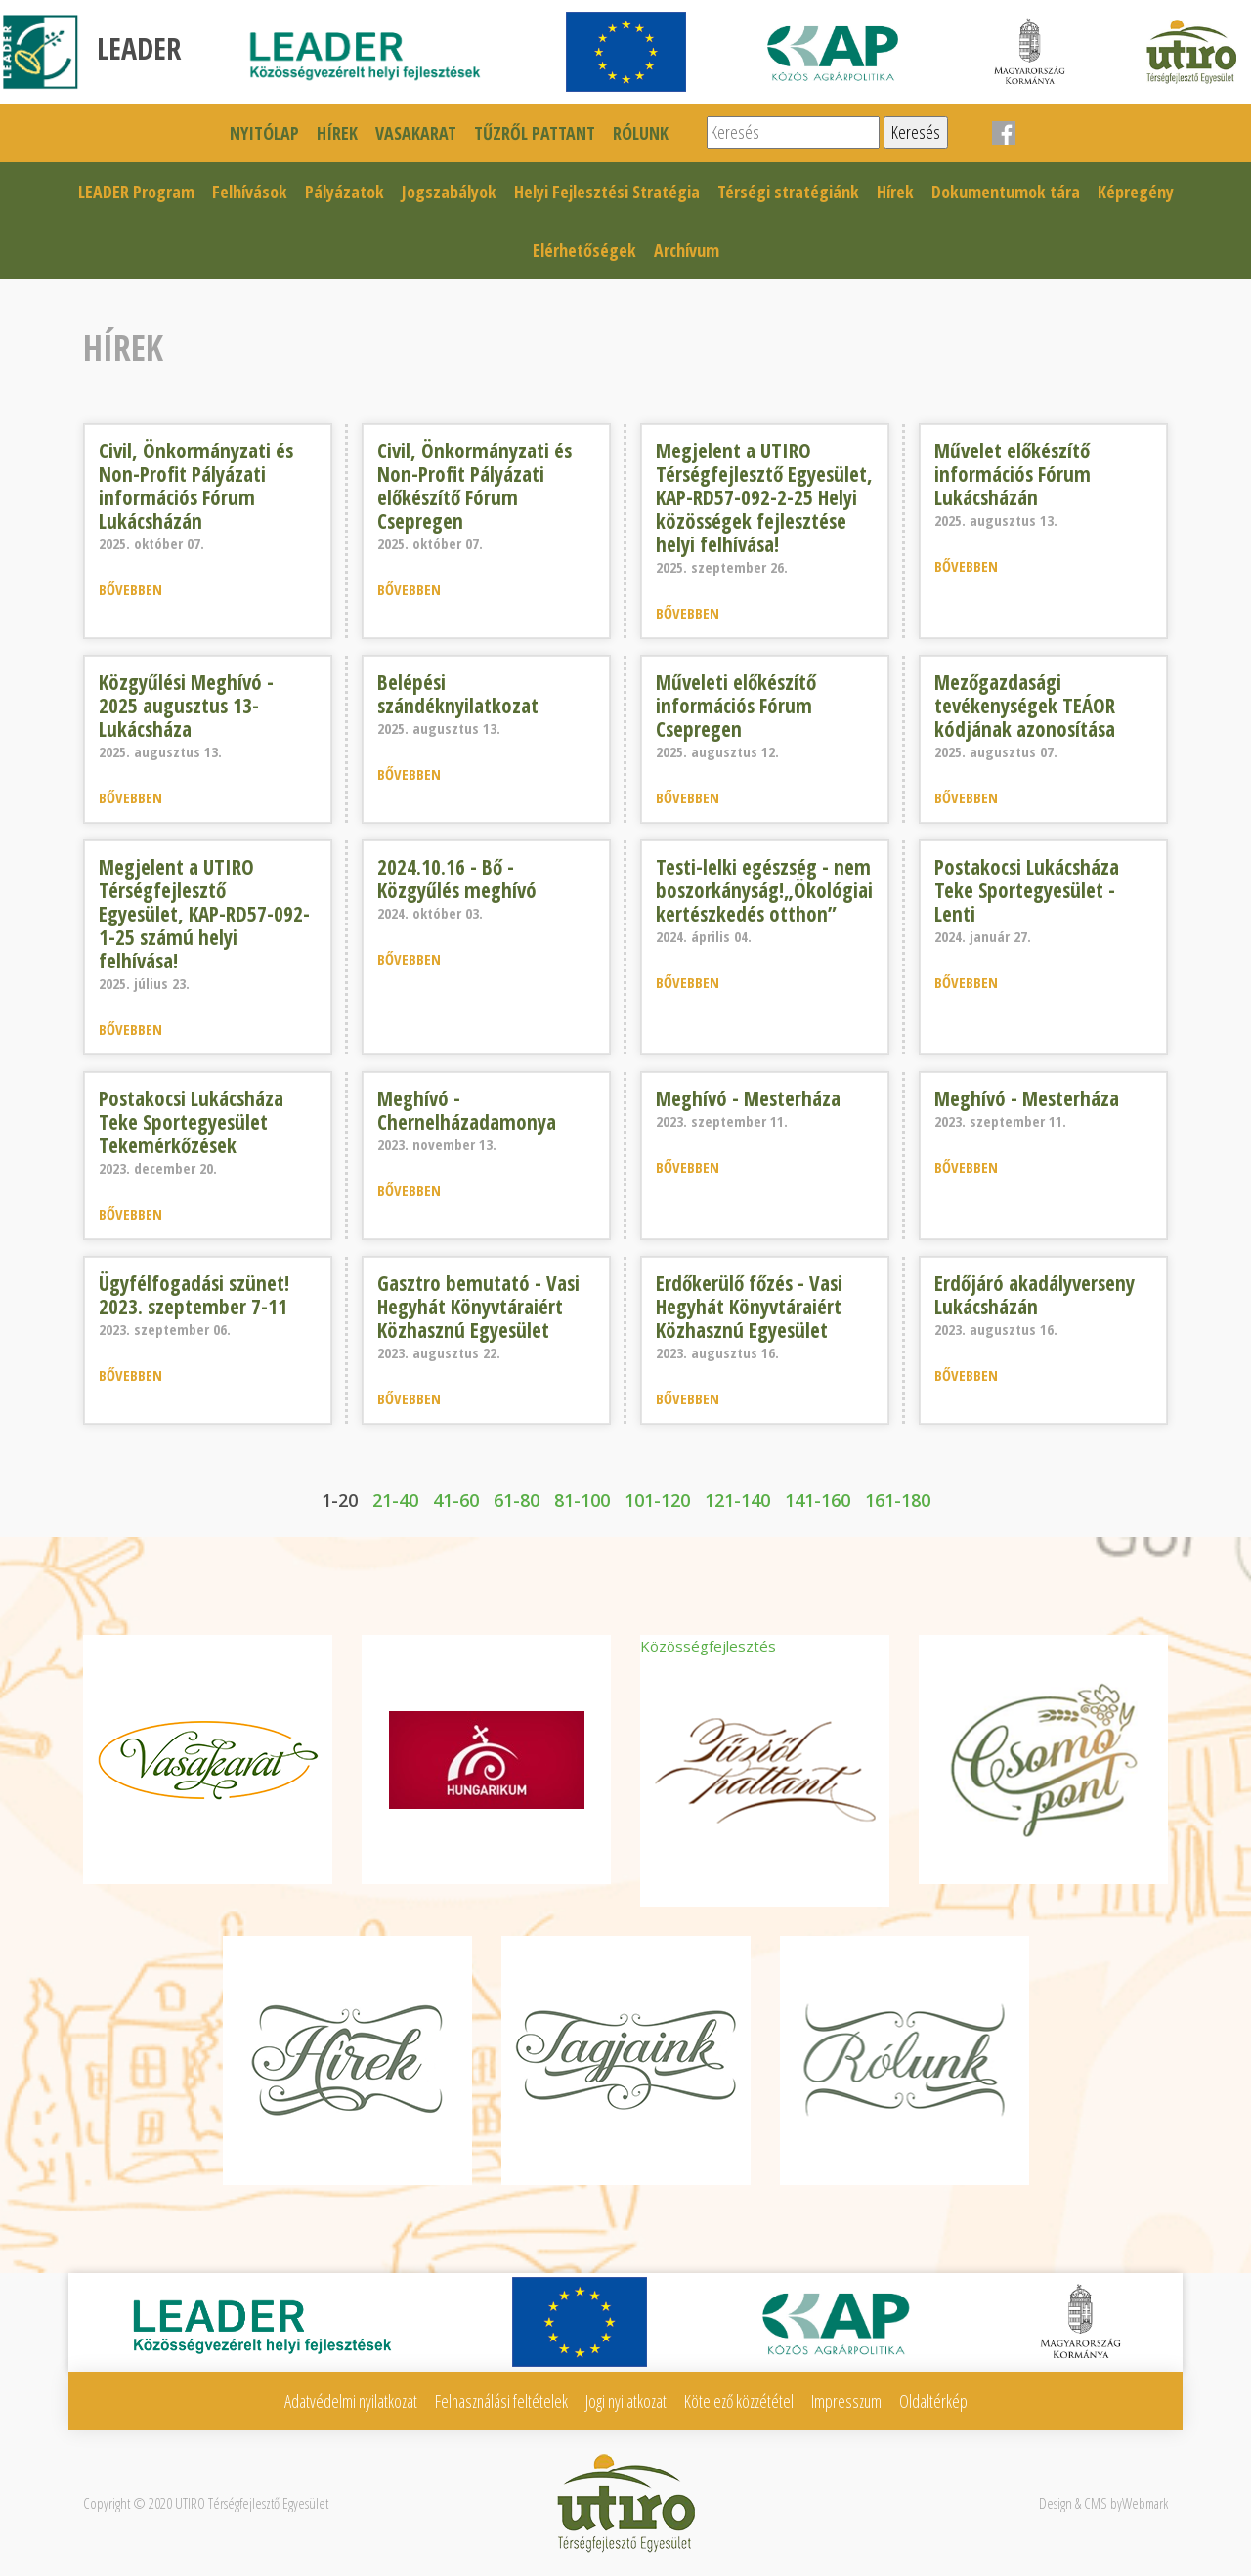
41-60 (456, 1500)
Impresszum (846, 2401)
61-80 (516, 1500)
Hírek (337, 133)
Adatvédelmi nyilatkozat (350, 2401)
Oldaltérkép (933, 2401)
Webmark (1145, 2502)
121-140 (737, 1500)
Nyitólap (264, 133)
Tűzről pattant (534, 133)
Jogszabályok (449, 191)
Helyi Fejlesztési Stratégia (607, 191)
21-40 (395, 1500)
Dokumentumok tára (1005, 191)
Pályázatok (344, 191)
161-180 (897, 1500)
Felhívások (249, 191)
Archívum (686, 250)
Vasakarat (415, 133)
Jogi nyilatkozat (626, 2401)
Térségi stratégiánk (788, 191)
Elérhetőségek (584, 250)
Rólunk (641, 133)
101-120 (657, 1500)
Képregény (1136, 191)
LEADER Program (136, 191)
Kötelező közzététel (739, 2401)
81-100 (582, 1500)
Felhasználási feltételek (501, 2401)
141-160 (817, 1500)
